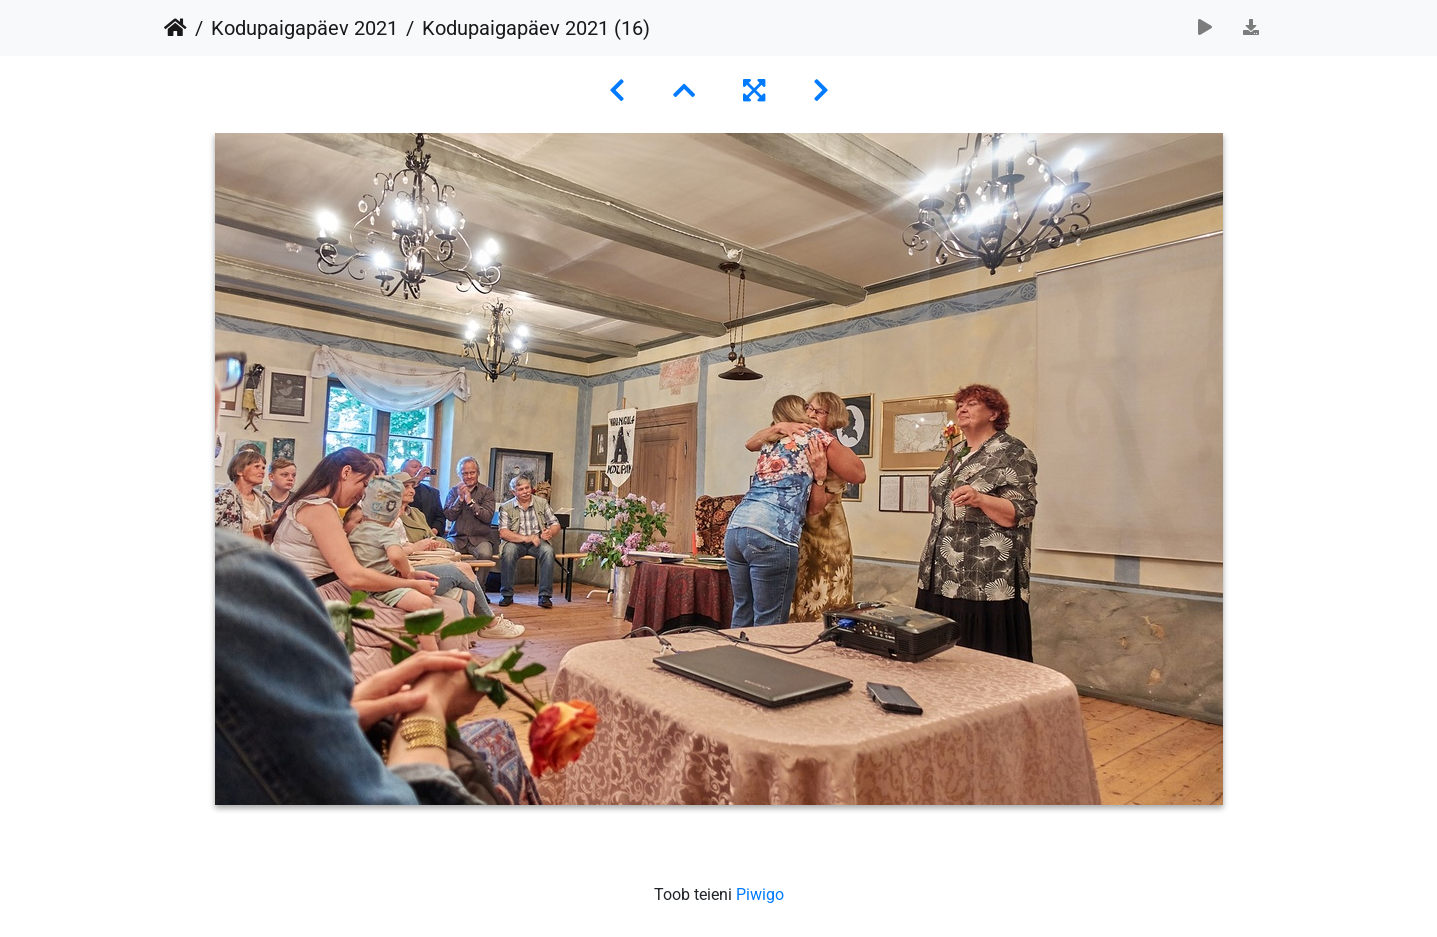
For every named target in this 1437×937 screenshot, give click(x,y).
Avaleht (175, 28)
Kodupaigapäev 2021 (304, 28)
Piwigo (760, 894)
